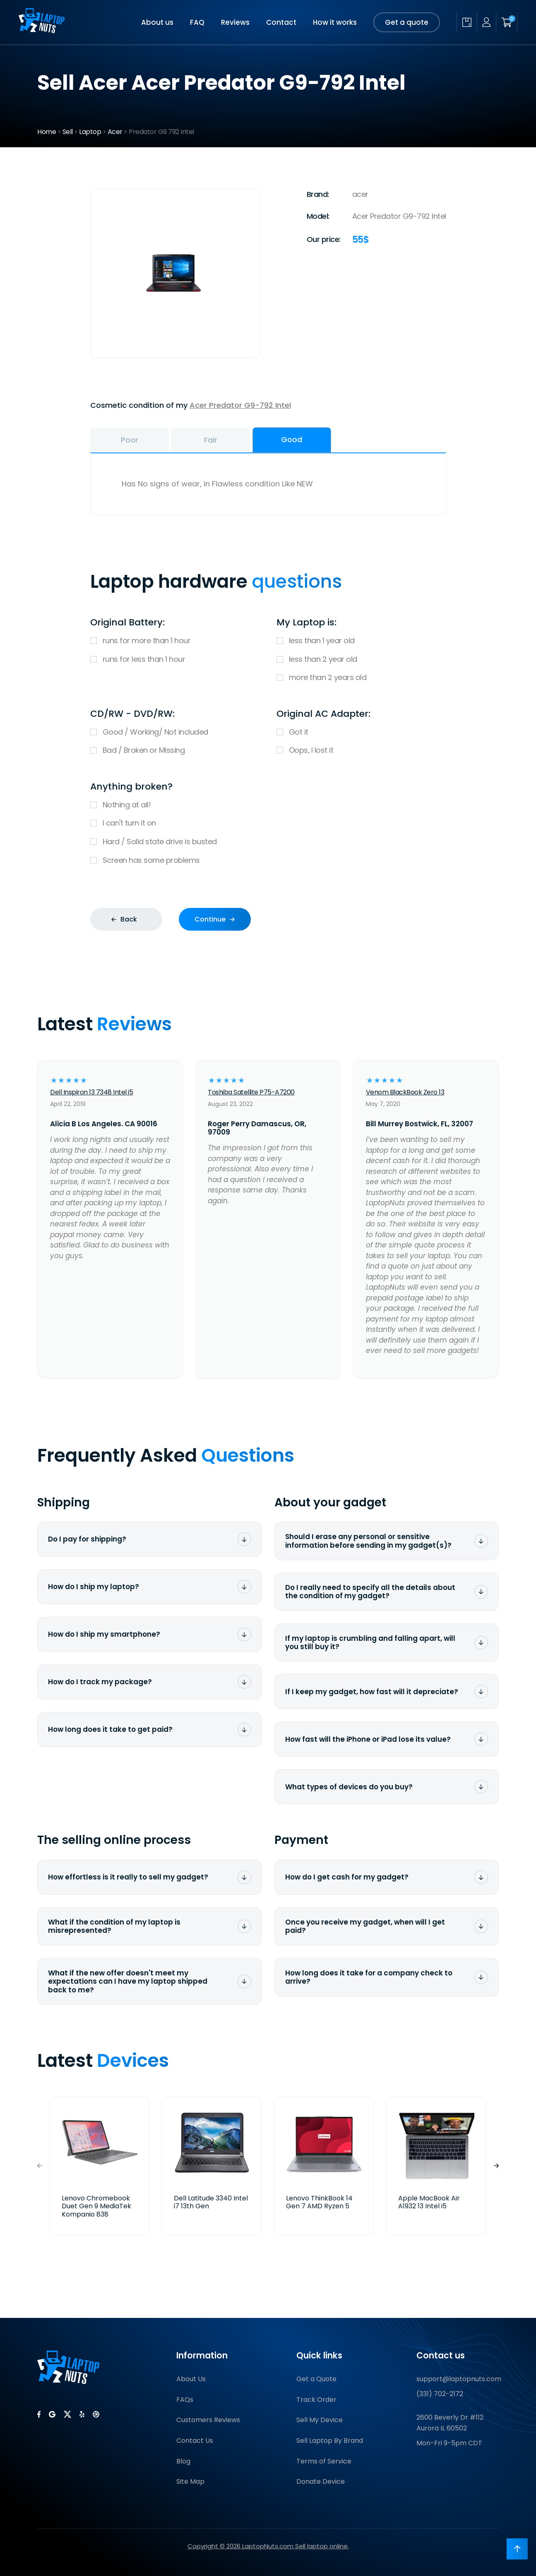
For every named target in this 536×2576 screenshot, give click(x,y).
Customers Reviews (208, 2420)
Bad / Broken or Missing (175, 751)
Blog (183, 2461)
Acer (115, 131)
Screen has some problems (268, 861)
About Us (191, 2379)
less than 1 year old (361, 641)
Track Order (316, 2399)
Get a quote (406, 22)
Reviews (235, 22)
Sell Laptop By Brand (329, 2440)
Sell (67, 131)
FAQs (184, 2399)
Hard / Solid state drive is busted (268, 842)
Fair (210, 440)
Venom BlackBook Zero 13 (405, 1092)
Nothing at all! (268, 805)
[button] (496, 2165)
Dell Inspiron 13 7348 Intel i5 (91, 1092)
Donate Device (320, 2481)
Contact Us (194, 2440)
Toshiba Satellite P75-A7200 (251, 1092)
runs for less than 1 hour (175, 660)
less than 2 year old (361, 660)
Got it (361, 732)
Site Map (190, 2481)
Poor (129, 440)
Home (46, 131)
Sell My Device (319, 2420)
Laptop (90, 131)
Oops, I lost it (361, 751)
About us (157, 22)
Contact (281, 22)
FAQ (197, 22)
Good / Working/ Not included (175, 732)
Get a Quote (316, 2379)
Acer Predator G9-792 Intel (240, 405)
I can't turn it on (268, 823)
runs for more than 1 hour (175, 641)
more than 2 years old (361, 678)
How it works (335, 22)
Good (291, 439)
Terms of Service (323, 2461)
